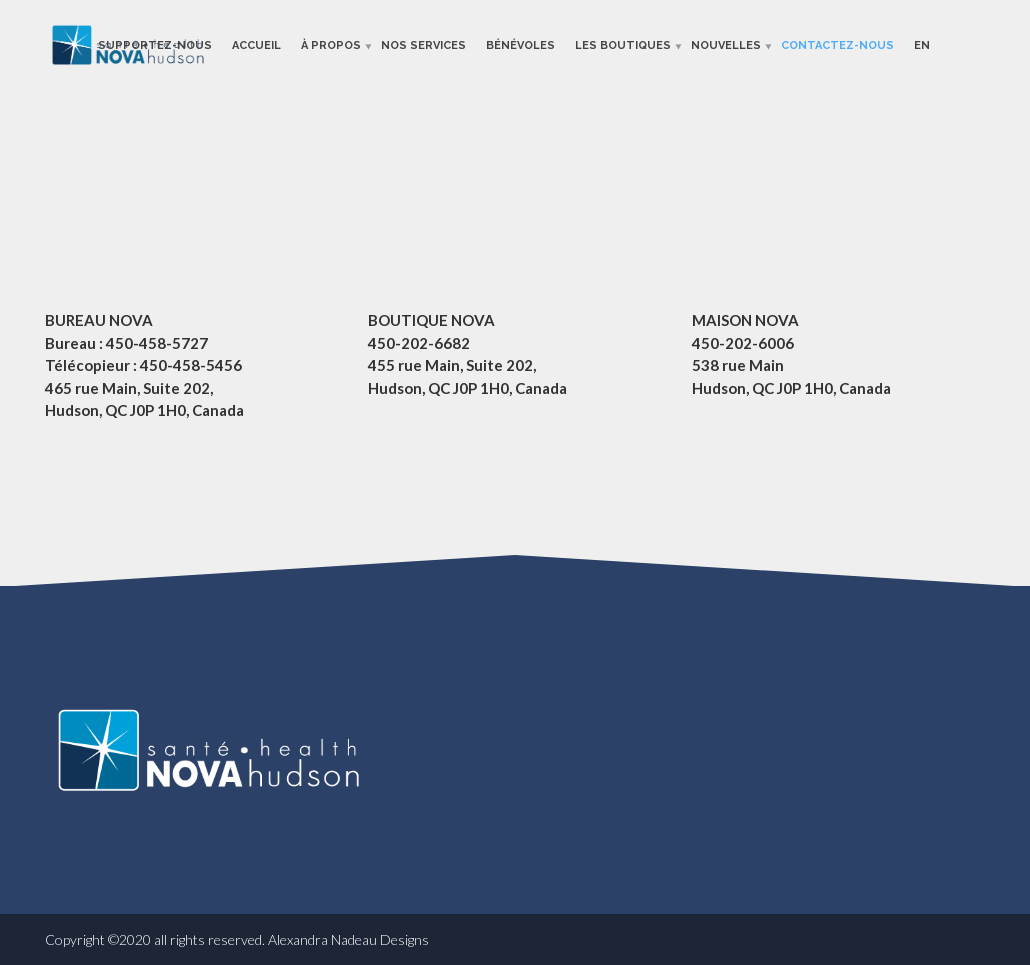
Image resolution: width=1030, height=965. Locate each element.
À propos (331, 44)
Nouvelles (726, 44)
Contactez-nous (837, 44)
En (922, 44)
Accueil (256, 44)
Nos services (423, 44)
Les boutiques (623, 44)
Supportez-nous (155, 44)
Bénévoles (520, 44)
